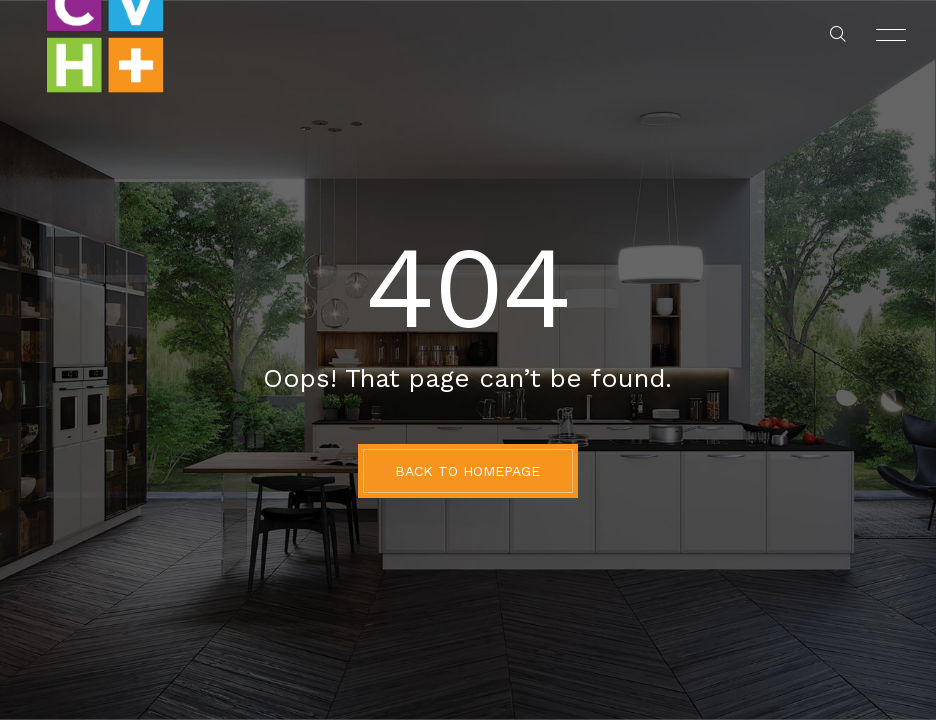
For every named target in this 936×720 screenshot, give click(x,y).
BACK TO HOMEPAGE (467, 471)
